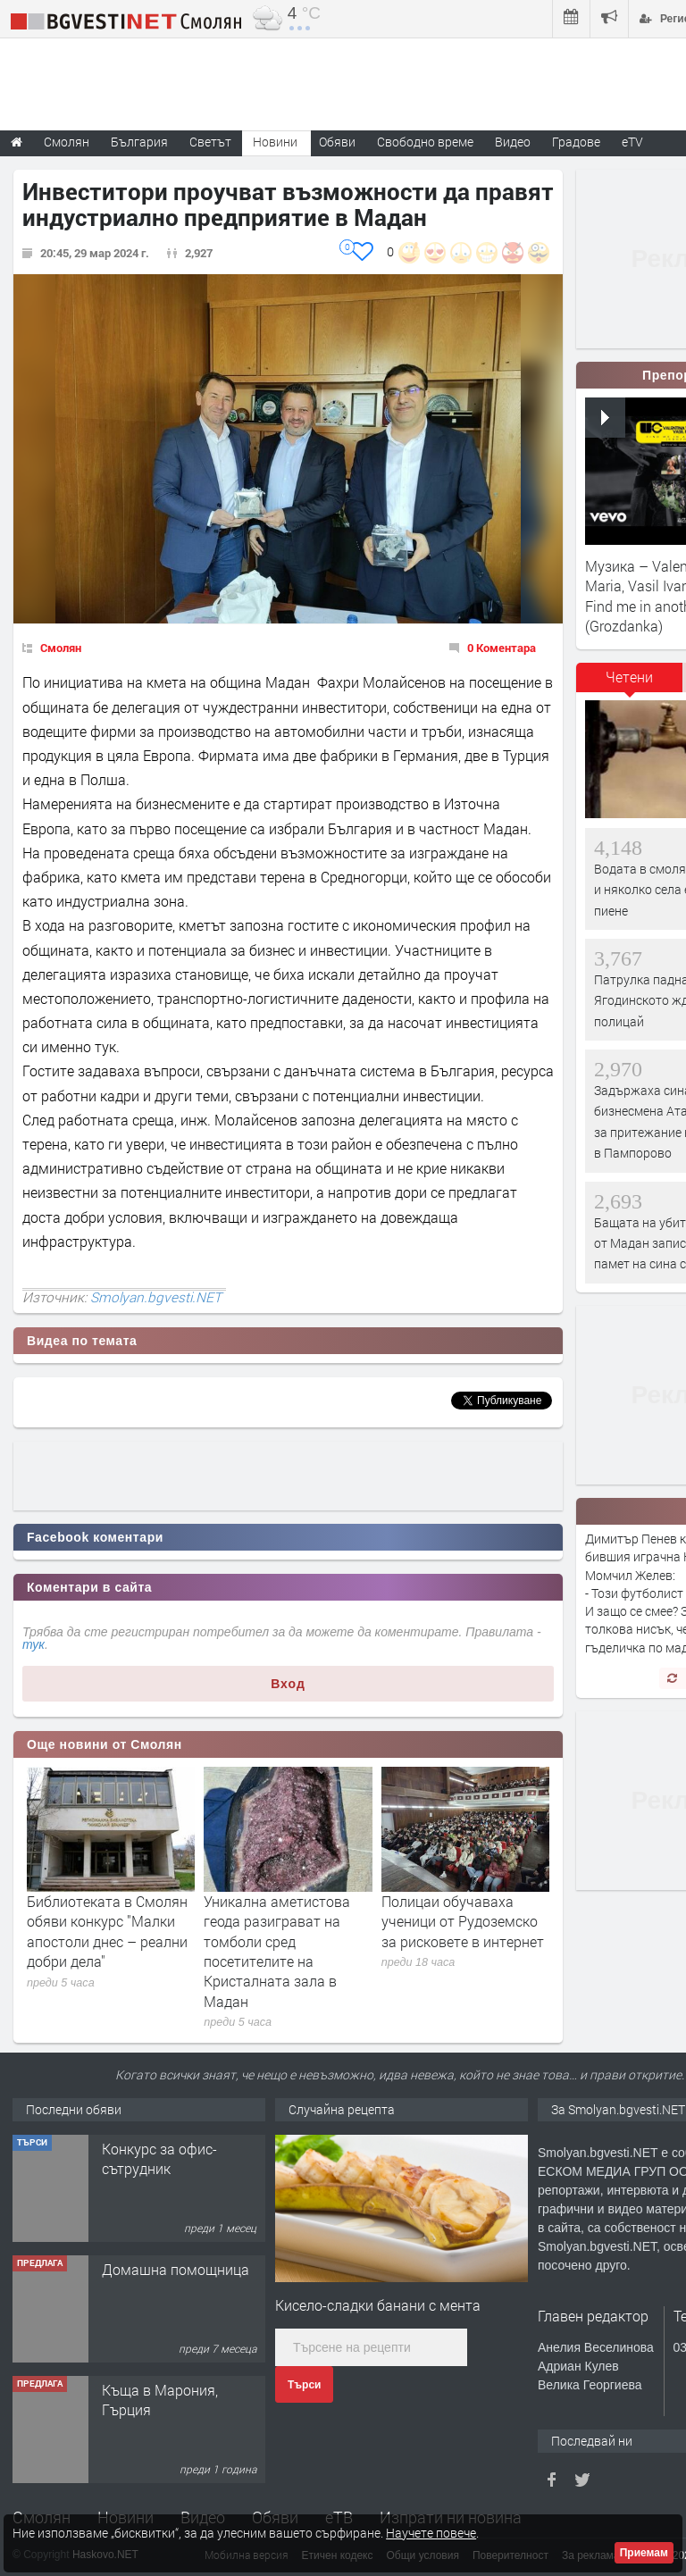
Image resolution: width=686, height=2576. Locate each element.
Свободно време (425, 141)
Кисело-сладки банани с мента (378, 2305)
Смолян (60, 648)
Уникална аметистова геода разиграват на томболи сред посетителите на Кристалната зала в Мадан (277, 1951)
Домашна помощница (175, 2269)
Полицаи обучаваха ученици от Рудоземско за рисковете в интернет (462, 1921)
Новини (275, 141)
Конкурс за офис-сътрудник (159, 2158)
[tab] (629, 683)
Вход (288, 1684)
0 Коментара (501, 648)
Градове (576, 141)
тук (33, 1644)
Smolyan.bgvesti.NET (156, 1297)
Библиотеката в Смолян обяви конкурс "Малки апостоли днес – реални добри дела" (107, 1931)
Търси (304, 2385)
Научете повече (431, 2532)
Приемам (644, 2553)
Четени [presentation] (629, 676)
